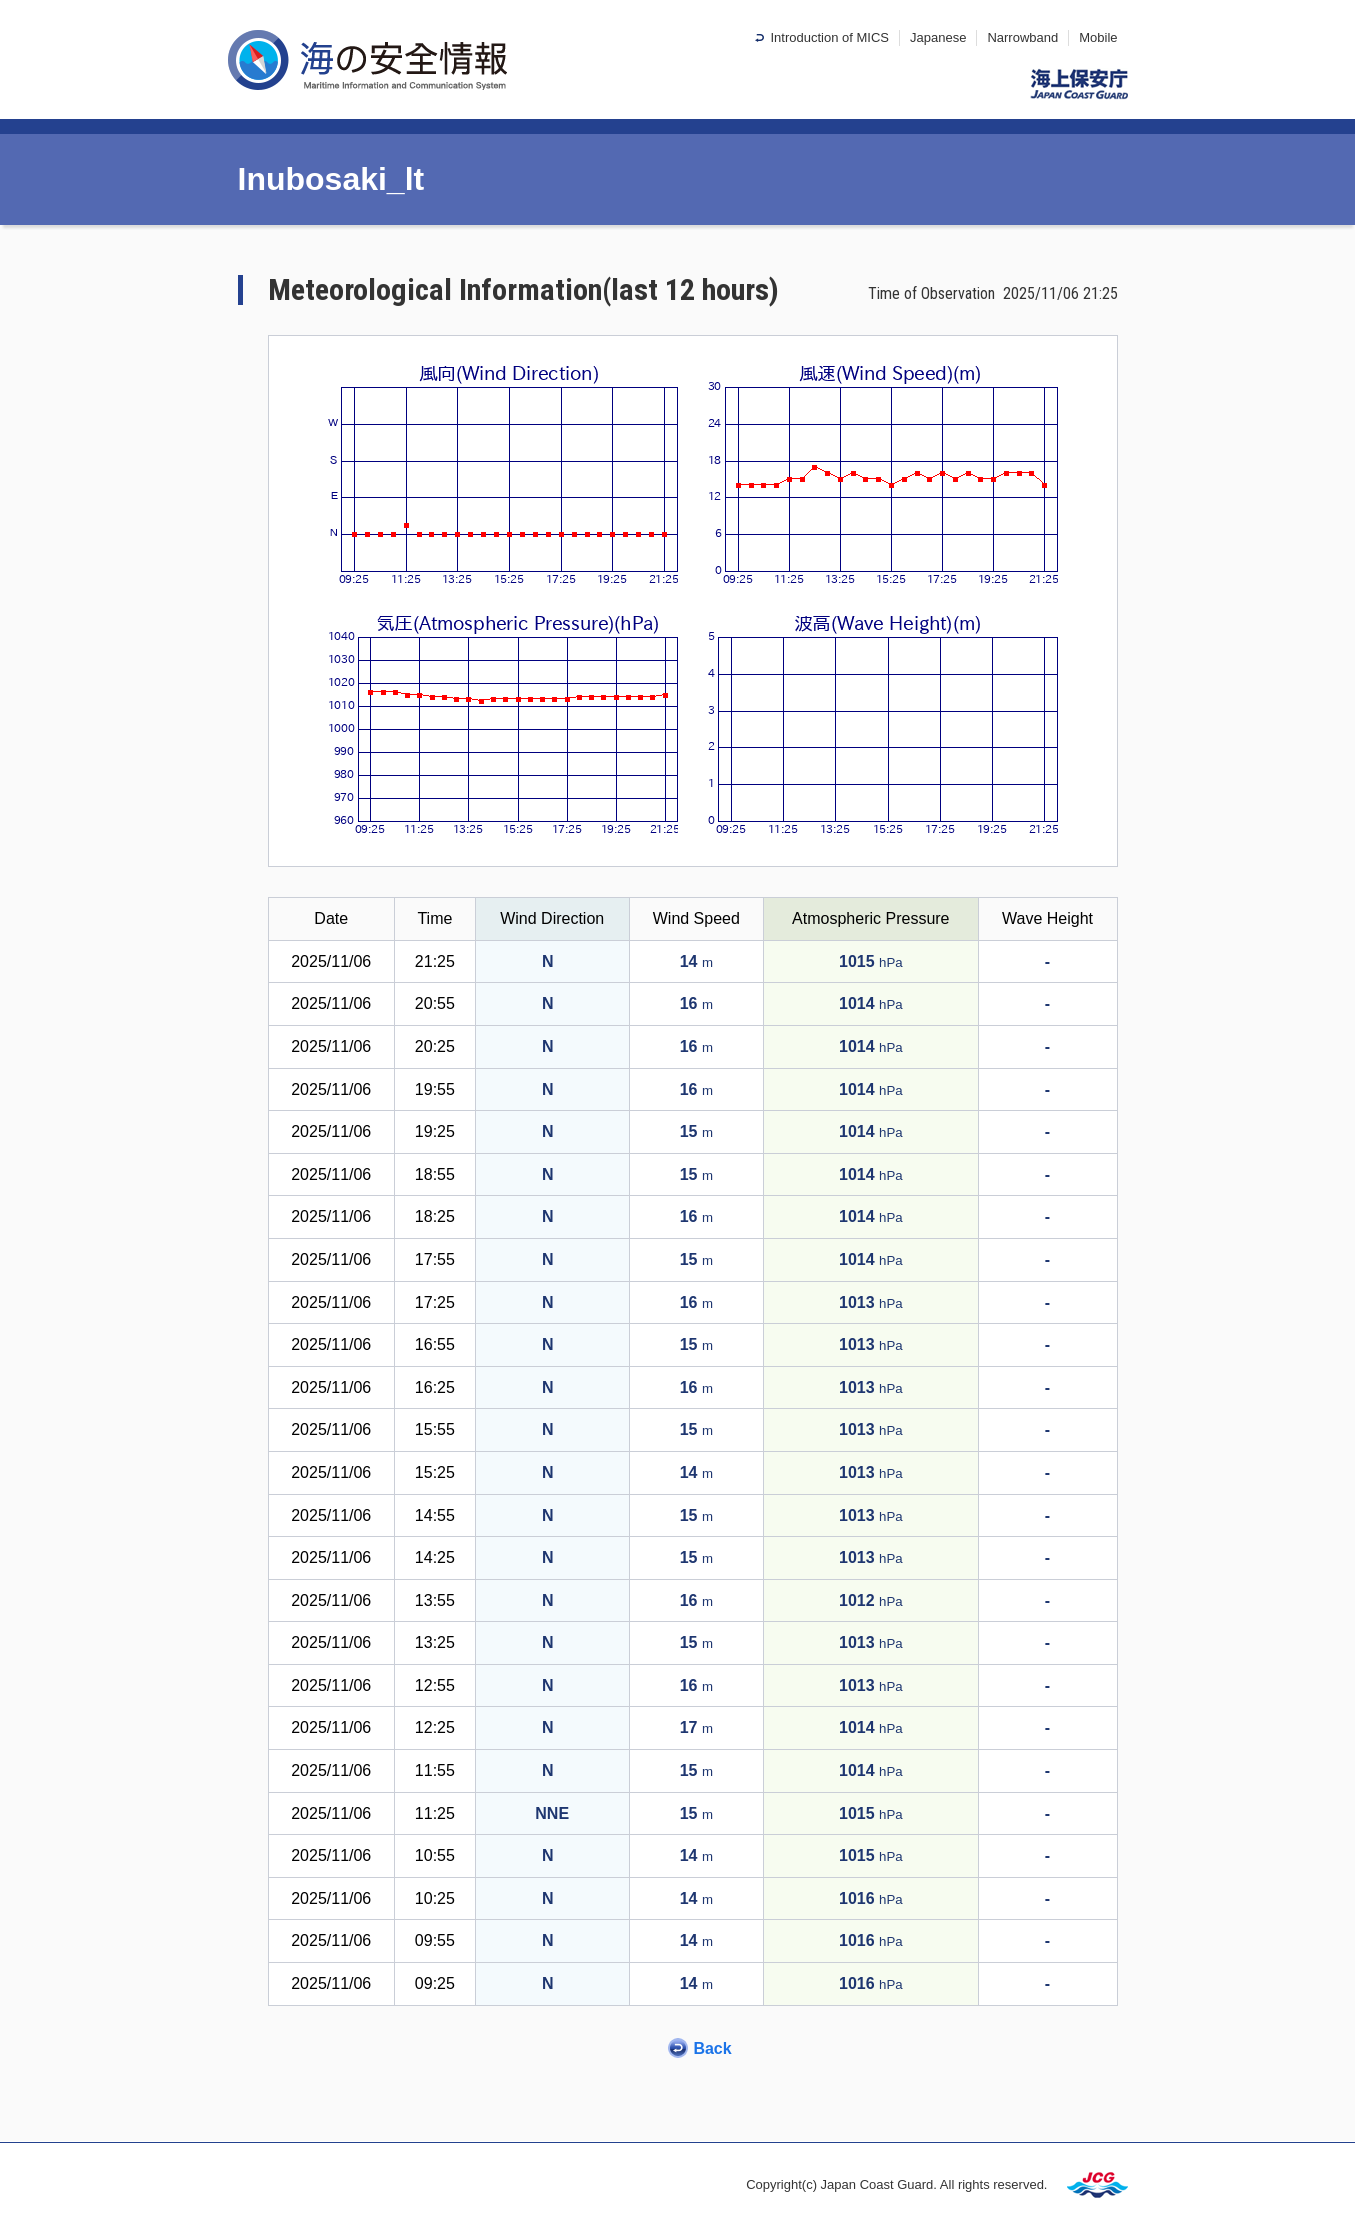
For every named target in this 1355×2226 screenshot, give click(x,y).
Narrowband (1022, 37)
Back (712, 2048)
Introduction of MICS (829, 37)
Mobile (1098, 37)
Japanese (938, 37)
